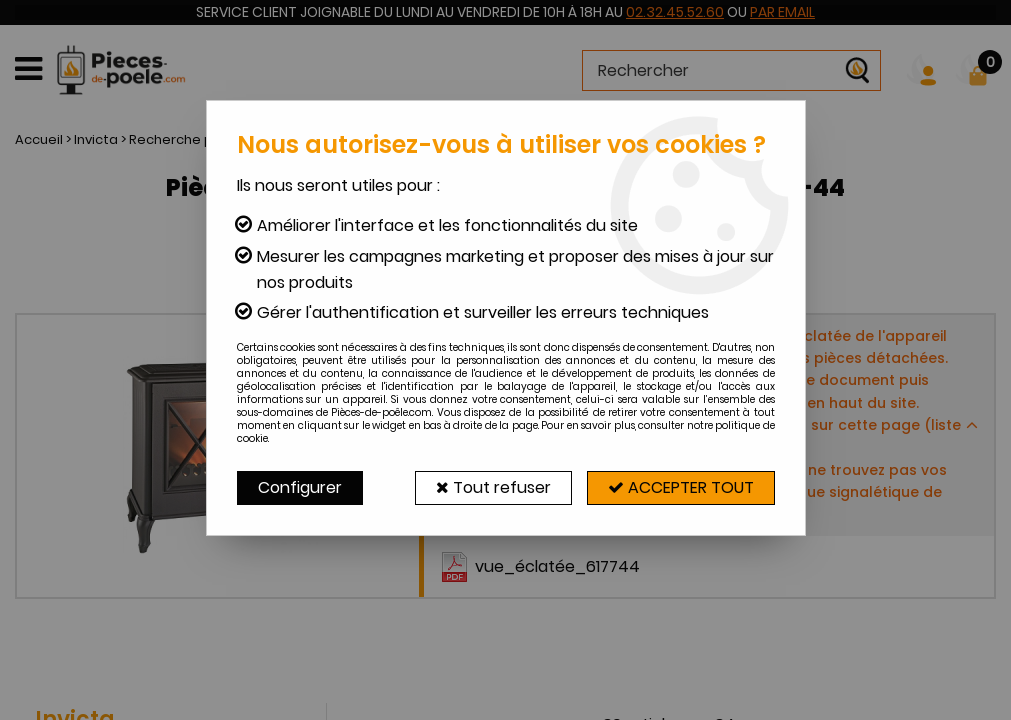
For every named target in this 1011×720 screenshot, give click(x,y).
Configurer (300, 487)
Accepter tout (681, 487)
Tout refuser (493, 487)
